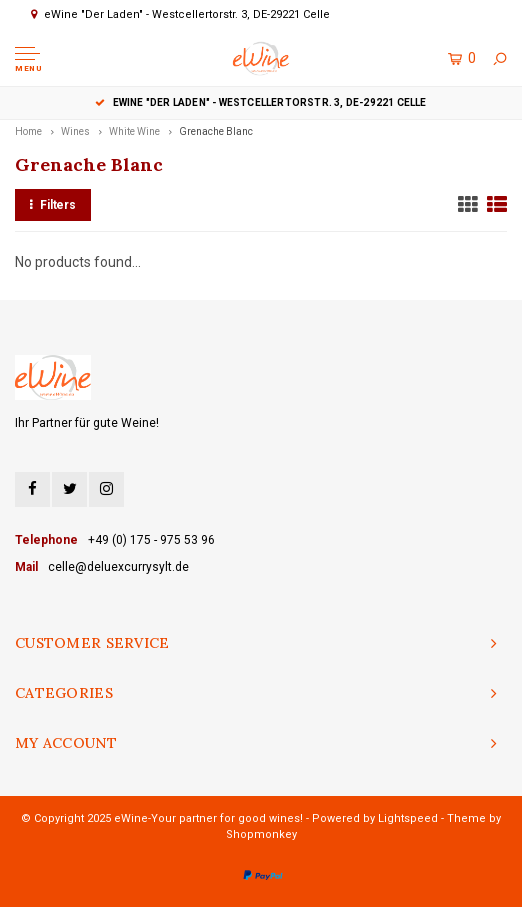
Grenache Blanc (216, 131)
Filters (53, 205)
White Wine (134, 131)
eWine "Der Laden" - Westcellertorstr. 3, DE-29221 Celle (260, 102)
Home (28, 131)
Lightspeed (408, 818)
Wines (75, 131)
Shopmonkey (261, 834)
